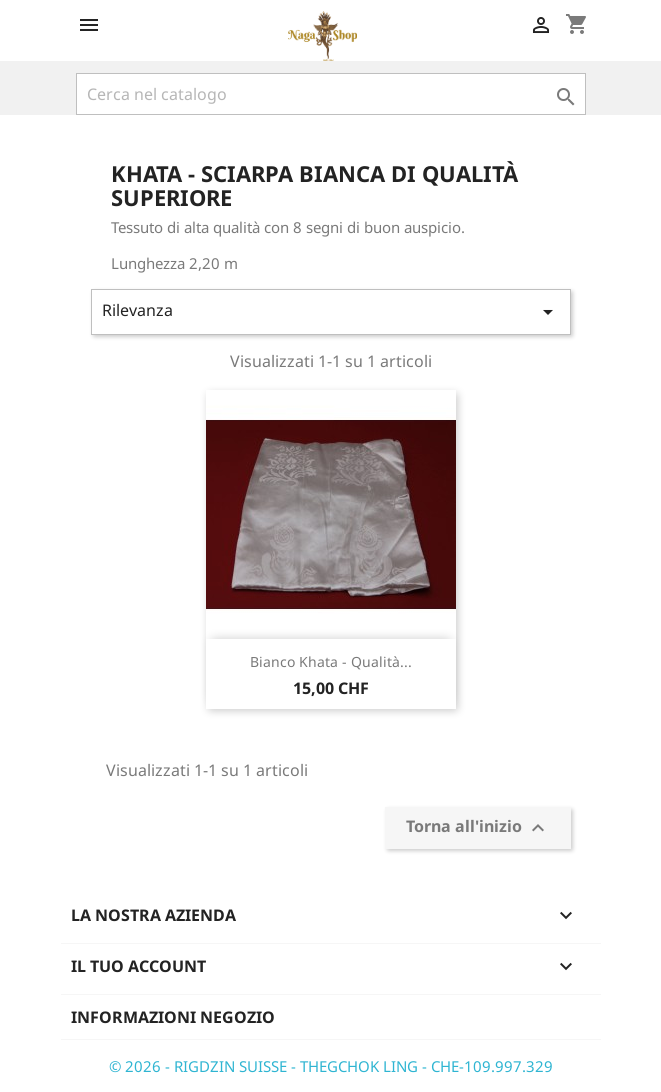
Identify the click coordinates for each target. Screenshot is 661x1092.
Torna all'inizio (478, 828)
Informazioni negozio (173, 1017)
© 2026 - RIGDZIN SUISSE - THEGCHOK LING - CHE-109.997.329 (331, 1066)
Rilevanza (331, 311)
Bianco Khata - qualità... (331, 661)
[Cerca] (331, 94)
